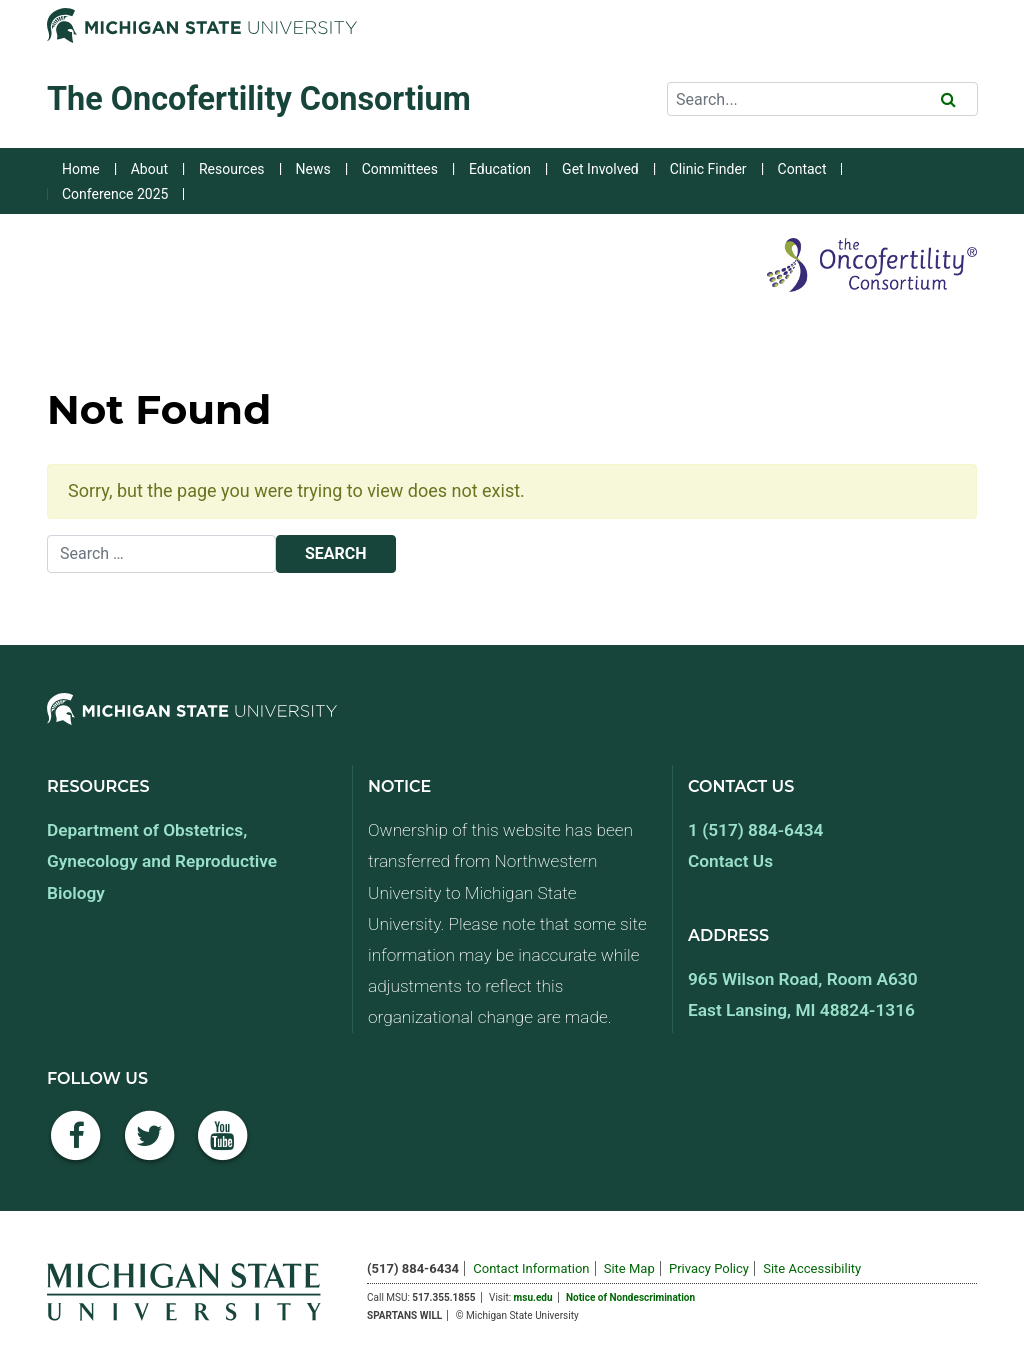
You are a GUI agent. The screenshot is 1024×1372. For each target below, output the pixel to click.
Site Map (629, 1268)
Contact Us (730, 861)
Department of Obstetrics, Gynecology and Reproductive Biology (162, 861)
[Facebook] (76, 1146)
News (313, 169)
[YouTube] (223, 1146)
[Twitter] (150, 1146)
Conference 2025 (115, 194)
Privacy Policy (709, 1268)
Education (500, 169)
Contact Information (531, 1268)
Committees (400, 169)
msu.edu (533, 1297)
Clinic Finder (708, 169)
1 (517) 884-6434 (755, 830)
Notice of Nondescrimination (630, 1297)
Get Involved (600, 169)
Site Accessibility (812, 1268)
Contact (802, 169)
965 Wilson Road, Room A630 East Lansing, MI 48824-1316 (803, 994)
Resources (232, 169)
